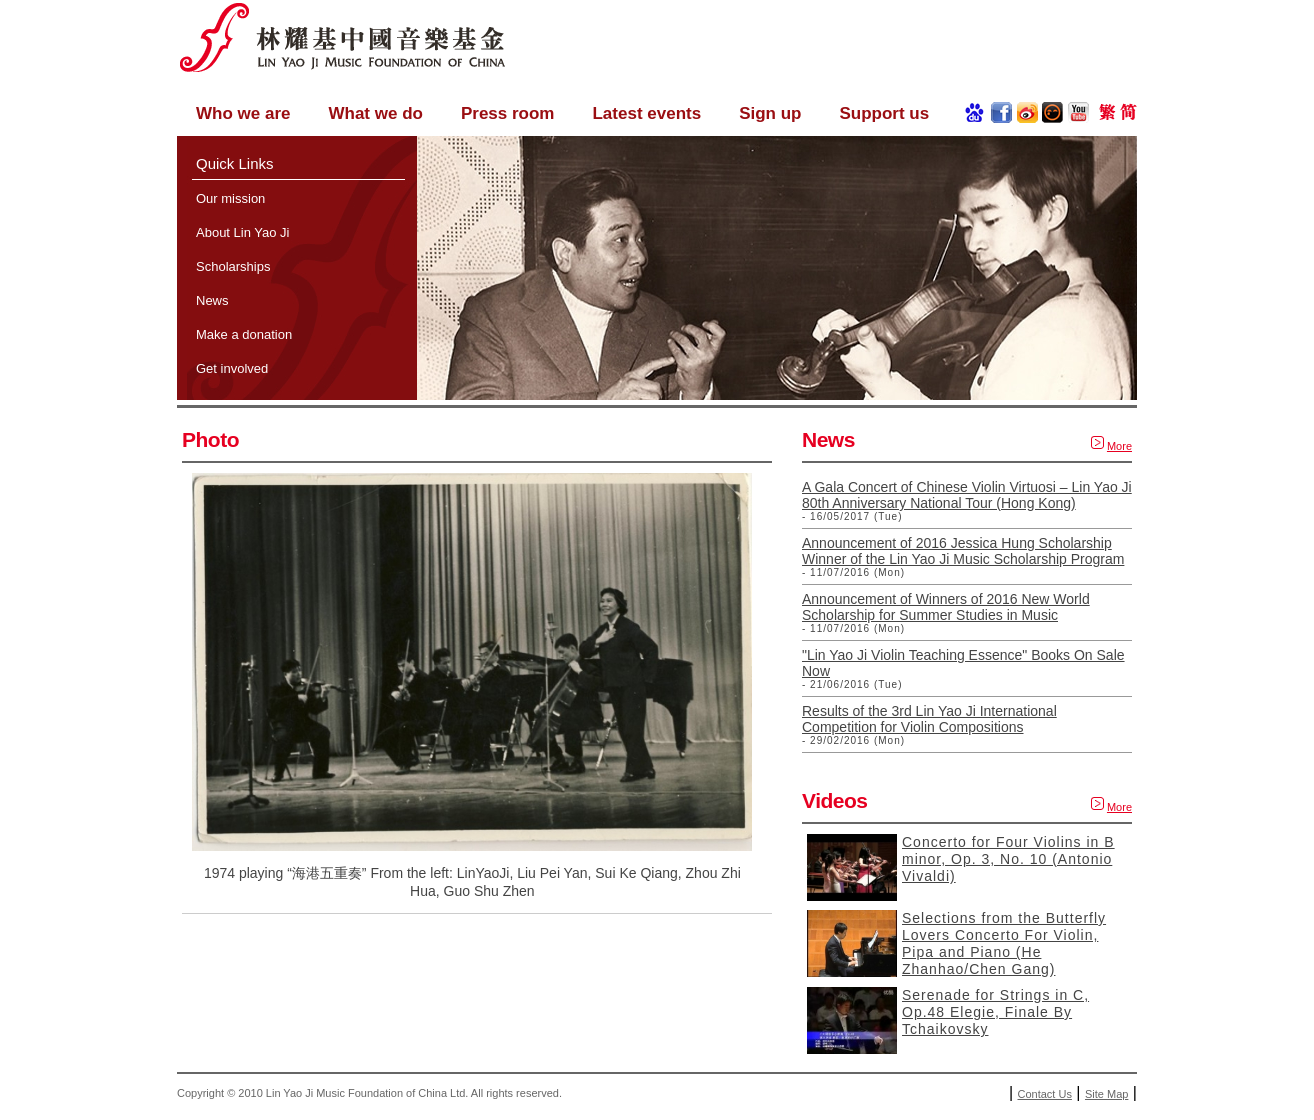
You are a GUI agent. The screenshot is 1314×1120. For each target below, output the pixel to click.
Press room (508, 113)
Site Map (1106, 1094)
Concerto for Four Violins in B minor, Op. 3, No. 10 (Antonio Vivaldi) (1008, 859)
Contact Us (1045, 1094)
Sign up (770, 113)
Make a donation (244, 334)
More (1119, 446)
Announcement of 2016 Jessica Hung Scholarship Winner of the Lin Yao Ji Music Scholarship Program (963, 551)
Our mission (230, 198)
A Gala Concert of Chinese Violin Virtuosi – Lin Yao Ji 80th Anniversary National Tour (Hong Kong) (967, 495)
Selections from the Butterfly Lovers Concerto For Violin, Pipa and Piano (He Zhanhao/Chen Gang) (1004, 943)
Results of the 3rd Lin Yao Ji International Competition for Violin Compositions (929, 719)
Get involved (232, 368)
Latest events (646, 113)
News (212, 300)
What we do (375, 113)
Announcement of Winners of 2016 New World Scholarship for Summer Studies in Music (946, 607)
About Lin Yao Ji (242, 232)
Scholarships (233, 266)
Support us (884, 113)
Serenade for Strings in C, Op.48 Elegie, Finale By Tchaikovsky (995, 1012)
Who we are (243, 113)
